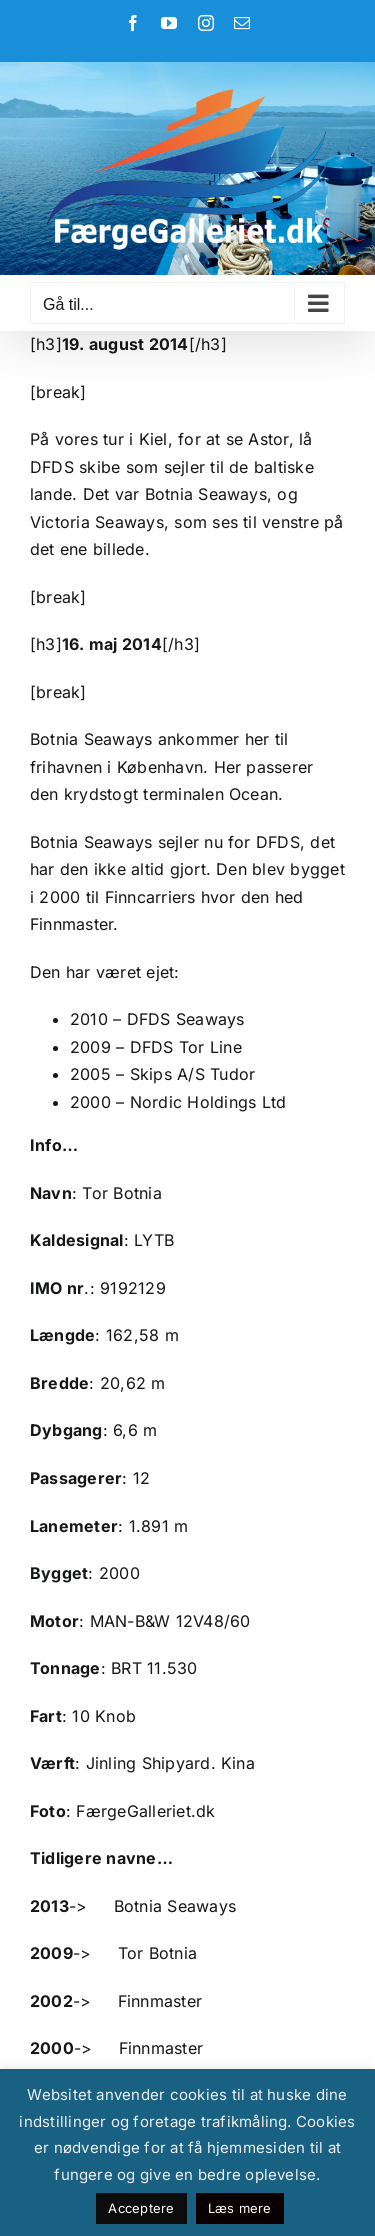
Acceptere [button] (141, 2208)
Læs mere (240, 2208)
